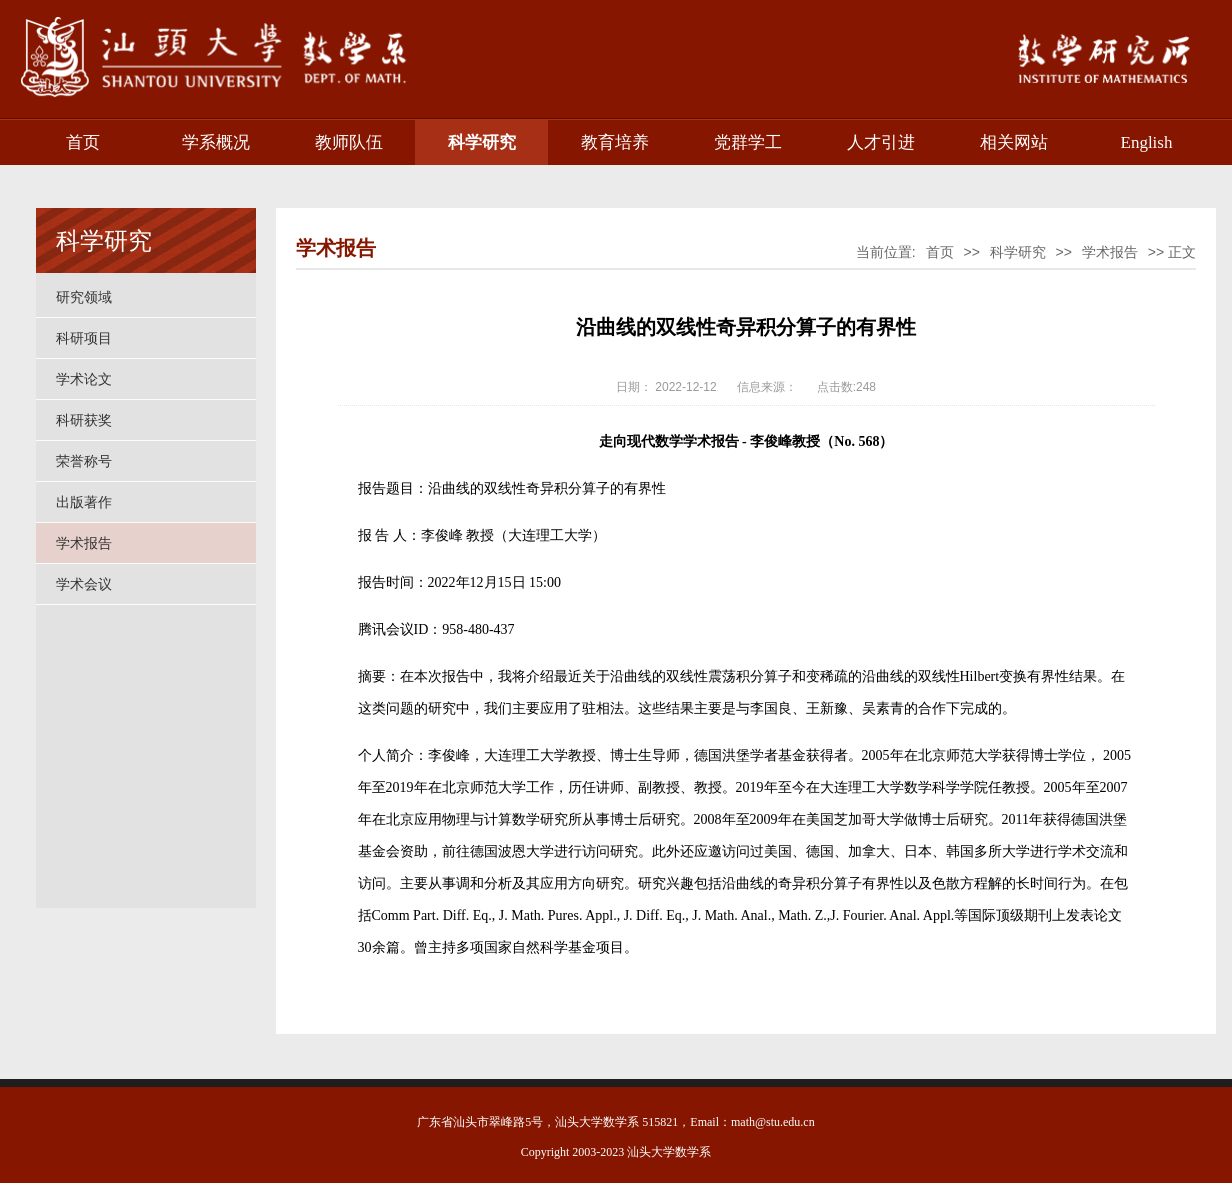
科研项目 (84, 338)
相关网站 (1014, 142)
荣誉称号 (84, 461)
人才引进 (881, 142)
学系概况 (216, 142)
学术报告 (84, 543)
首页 (83, 142)
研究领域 (84, 297)
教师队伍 (349, 142)
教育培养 (615, 142)
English (1147, 142)
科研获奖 (84, 420)
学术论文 (84, 379)
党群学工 (748, 142)
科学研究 (482, 142)
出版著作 (84, 502)
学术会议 (84, 584)
